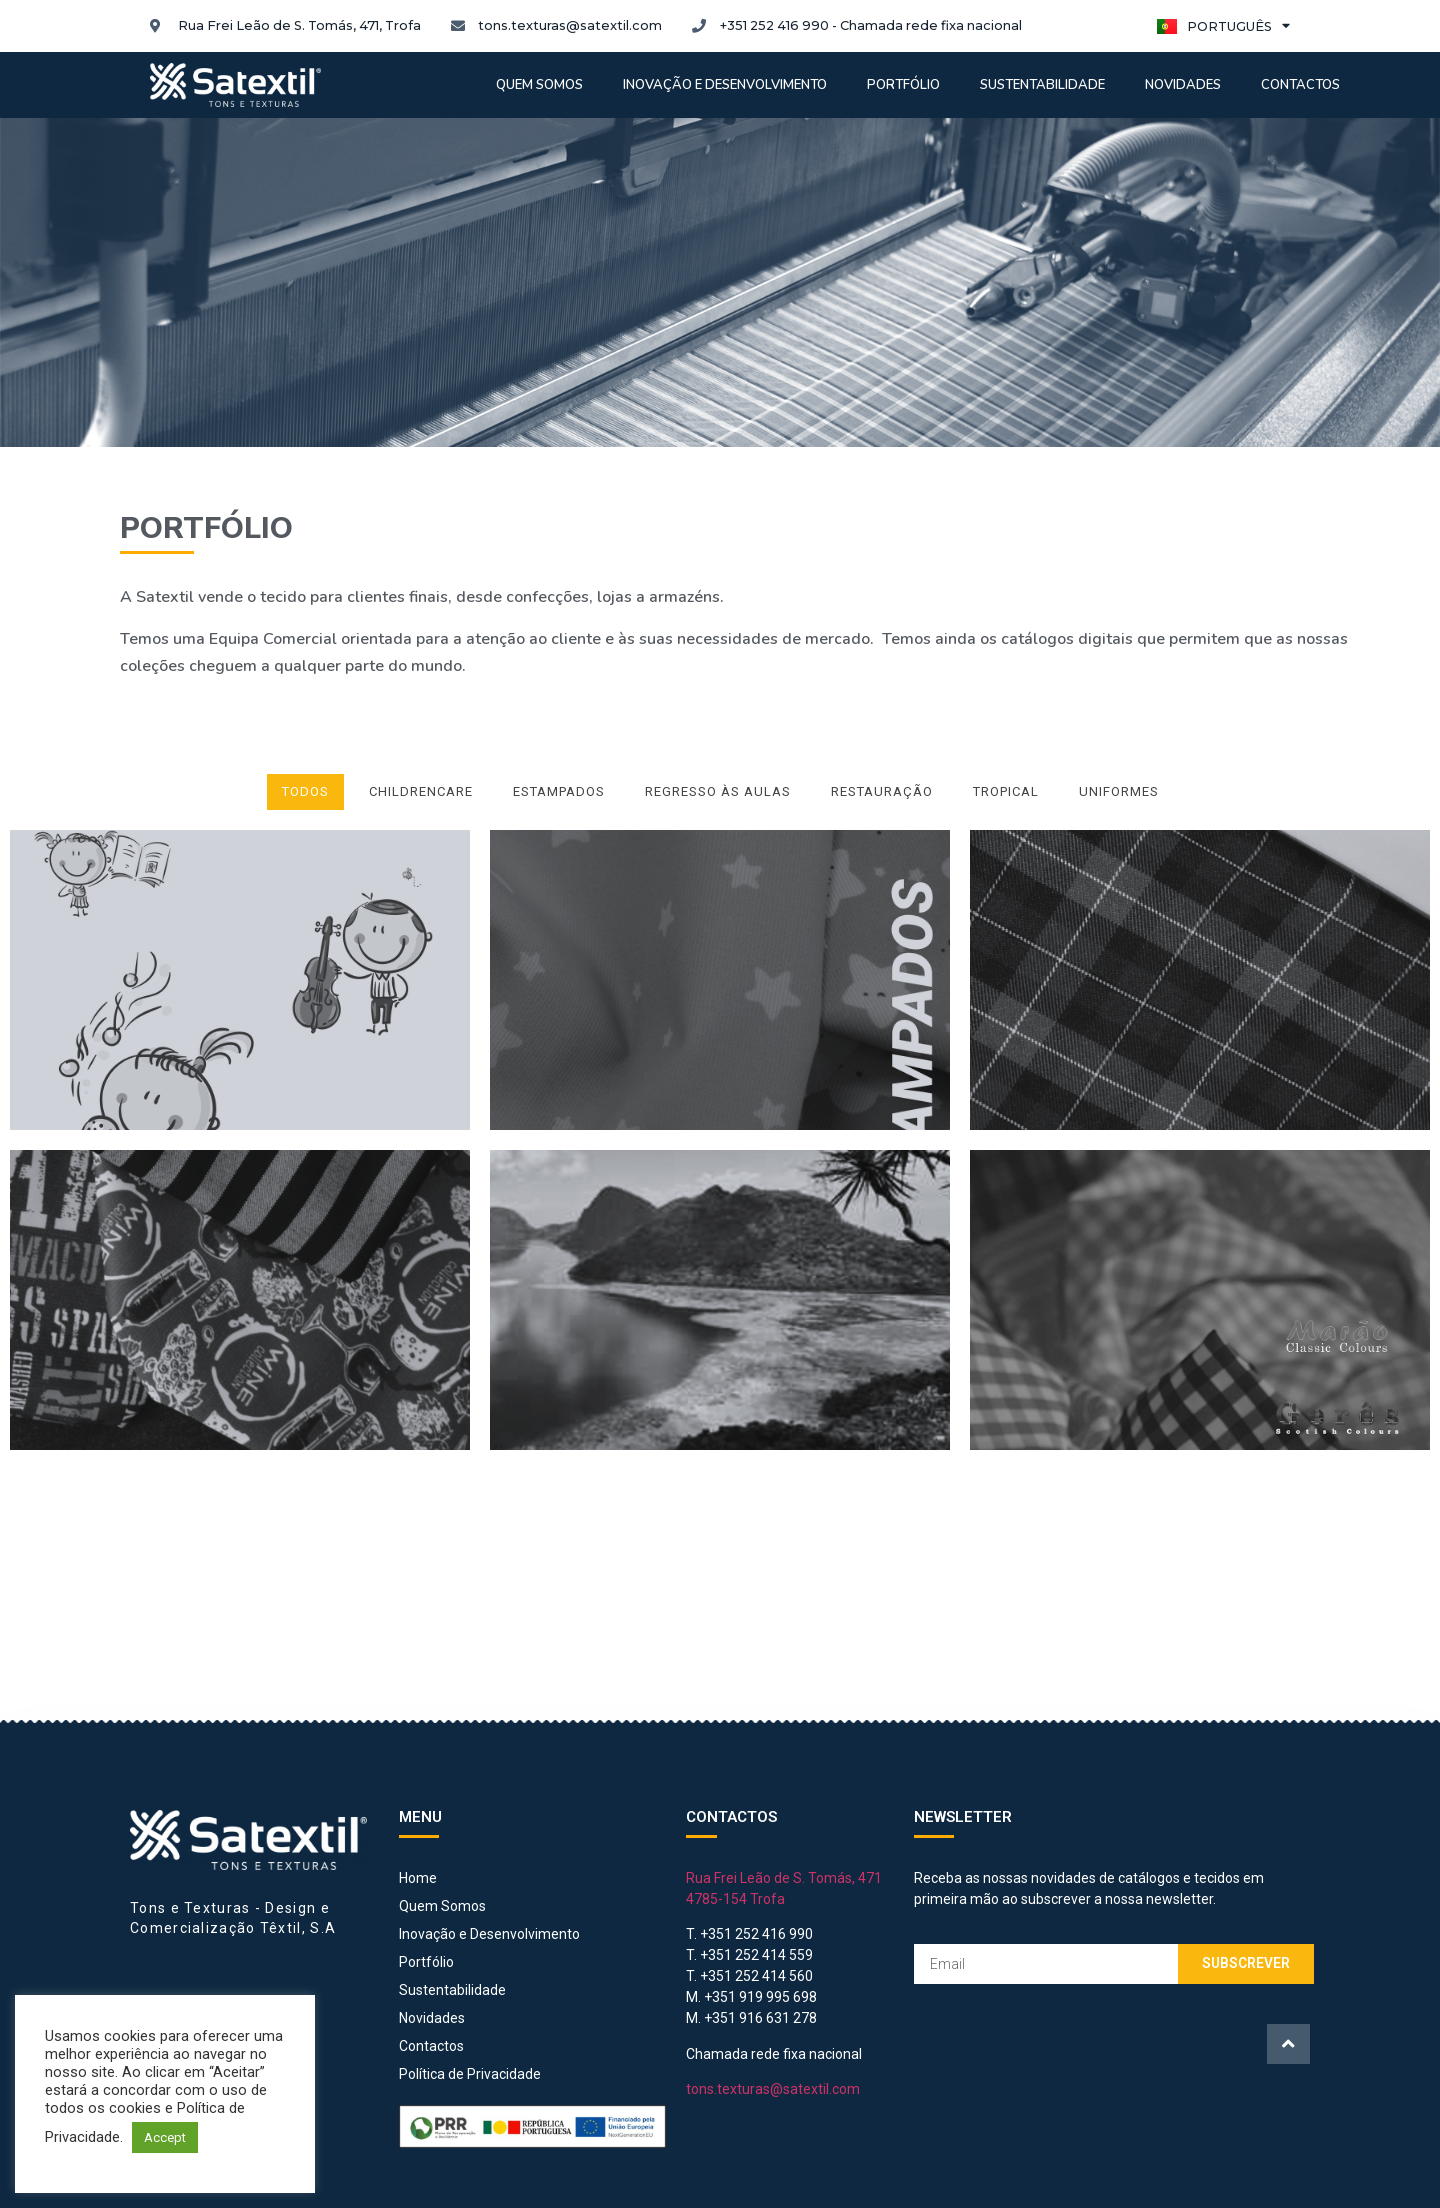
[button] (1288, 2044)
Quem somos (539, 85)
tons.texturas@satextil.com (773, 2089)
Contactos (1300, 85)
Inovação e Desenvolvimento (725, 85)
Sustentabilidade (1042, 85)
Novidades (1183, 85)
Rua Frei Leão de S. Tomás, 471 (784, 1878)
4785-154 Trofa (735, 1899)
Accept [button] (165, 2137)
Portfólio (903, 85)
